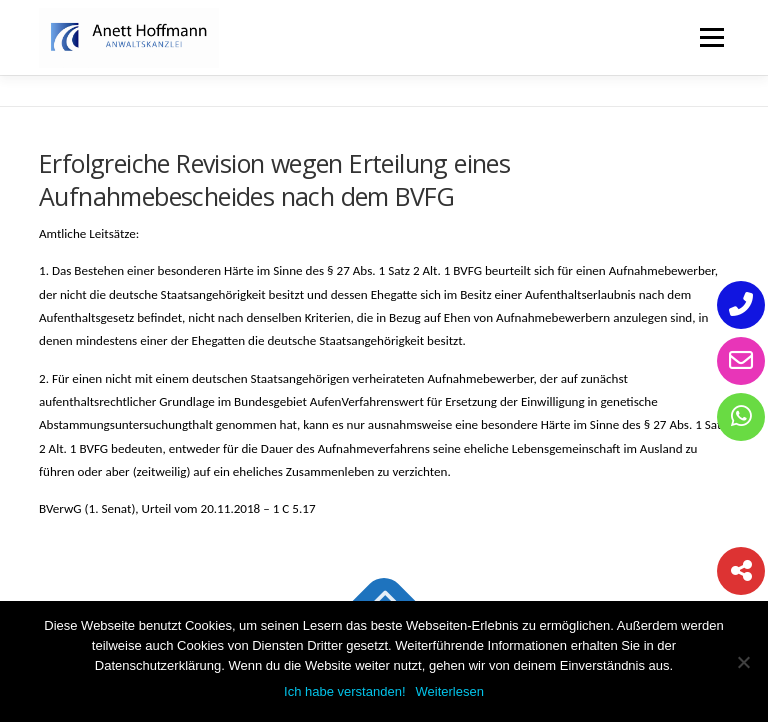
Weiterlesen (450, 691)
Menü (711, 37)
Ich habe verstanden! (344, 691)
